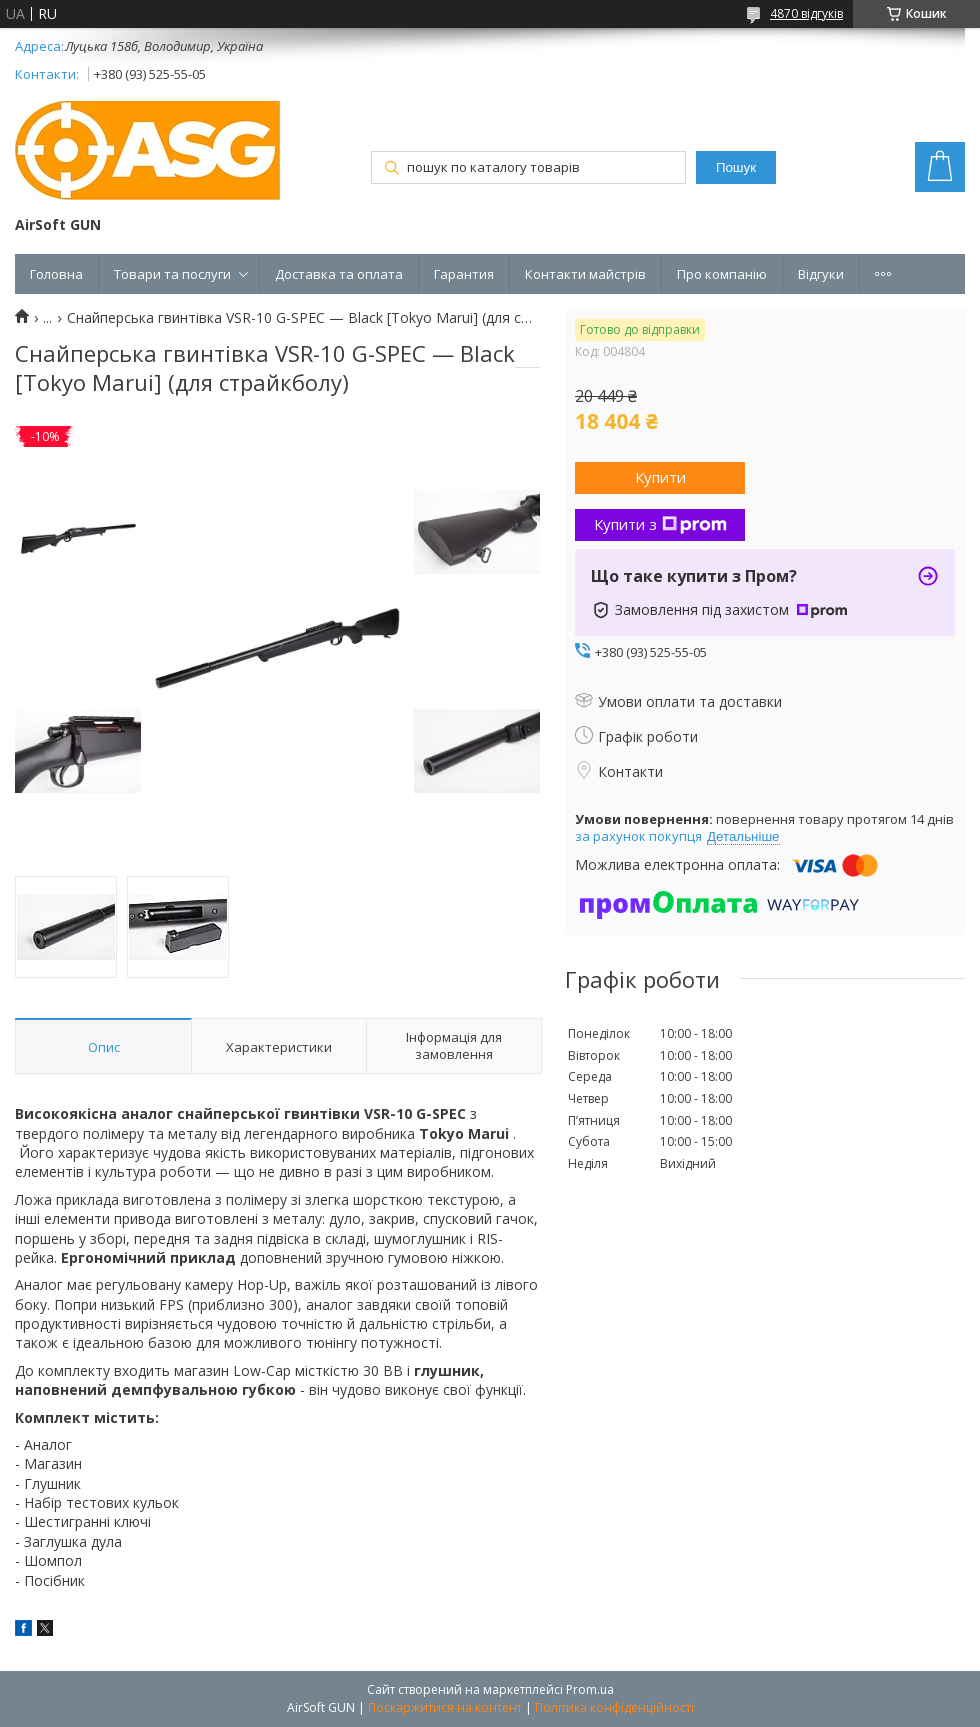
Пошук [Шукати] (736, 167)
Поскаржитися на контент (445, 1707)
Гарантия (464, 274)
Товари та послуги (172, 274)
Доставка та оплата (339, 274)
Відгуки (821, 274)
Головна (56, 274)
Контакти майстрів (585, 274)
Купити (660, 477)
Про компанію (722, 274)
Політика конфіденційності (614, 1707)
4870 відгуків (806, 13)
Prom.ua (590, 1689)
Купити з (660, 524)
